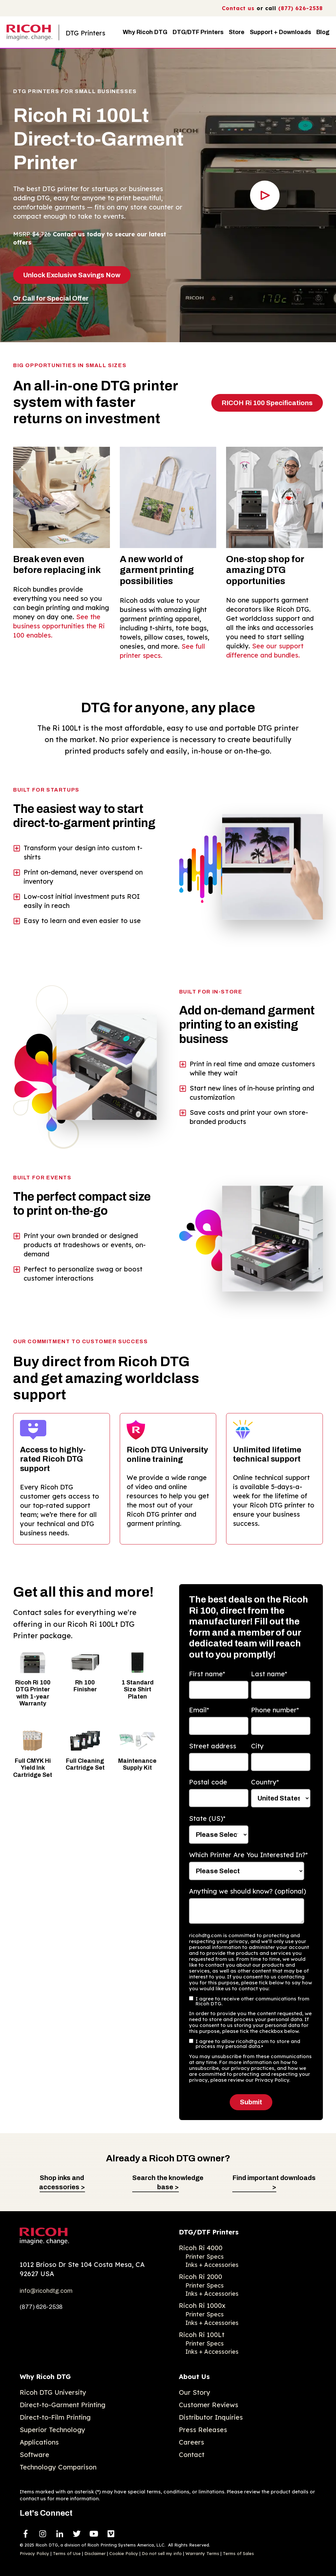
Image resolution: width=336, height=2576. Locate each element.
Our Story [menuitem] (194, 2392)
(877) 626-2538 (300, 8)
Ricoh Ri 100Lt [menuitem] (201, 2334)
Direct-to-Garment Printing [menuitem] (62, 2405)
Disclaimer (95, 2553)
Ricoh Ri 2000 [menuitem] (200, 2276)
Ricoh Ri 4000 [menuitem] (200, 2248)
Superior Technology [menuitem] (52, 2430)
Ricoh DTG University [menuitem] (53, 2392)
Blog (322, 32)
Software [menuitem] (34, 2454)
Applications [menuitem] (39, 2442)
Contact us (238, 8)
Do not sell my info (162, 2553)
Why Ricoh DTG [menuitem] (45, 2376)
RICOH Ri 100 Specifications (267, 402)
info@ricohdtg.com (46, 2291)
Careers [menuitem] (191, 2442)
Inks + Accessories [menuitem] (212, 2265)
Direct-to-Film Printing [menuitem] (55, 2417)
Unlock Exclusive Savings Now (71, 275)
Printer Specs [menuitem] (204, 2256)
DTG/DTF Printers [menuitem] (209, 2232)
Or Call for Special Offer (51, 298)
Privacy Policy (34, 2553)
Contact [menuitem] (191, 2454)
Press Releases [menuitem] (203, 2430)
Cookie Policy (123, 2553)
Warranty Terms (202, 2553)
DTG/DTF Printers (198, 32)
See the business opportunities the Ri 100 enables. (59, 626)
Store (236, 32)
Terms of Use (67, 2553)
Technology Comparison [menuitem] (58, 2467)
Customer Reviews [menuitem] (208, 2405)
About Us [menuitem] (194, 2376)
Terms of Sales (238, 2553)
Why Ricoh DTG (145, 32)
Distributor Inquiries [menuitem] (211, 2417)
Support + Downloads (280, 32)
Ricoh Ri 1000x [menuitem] (202, 2305)
